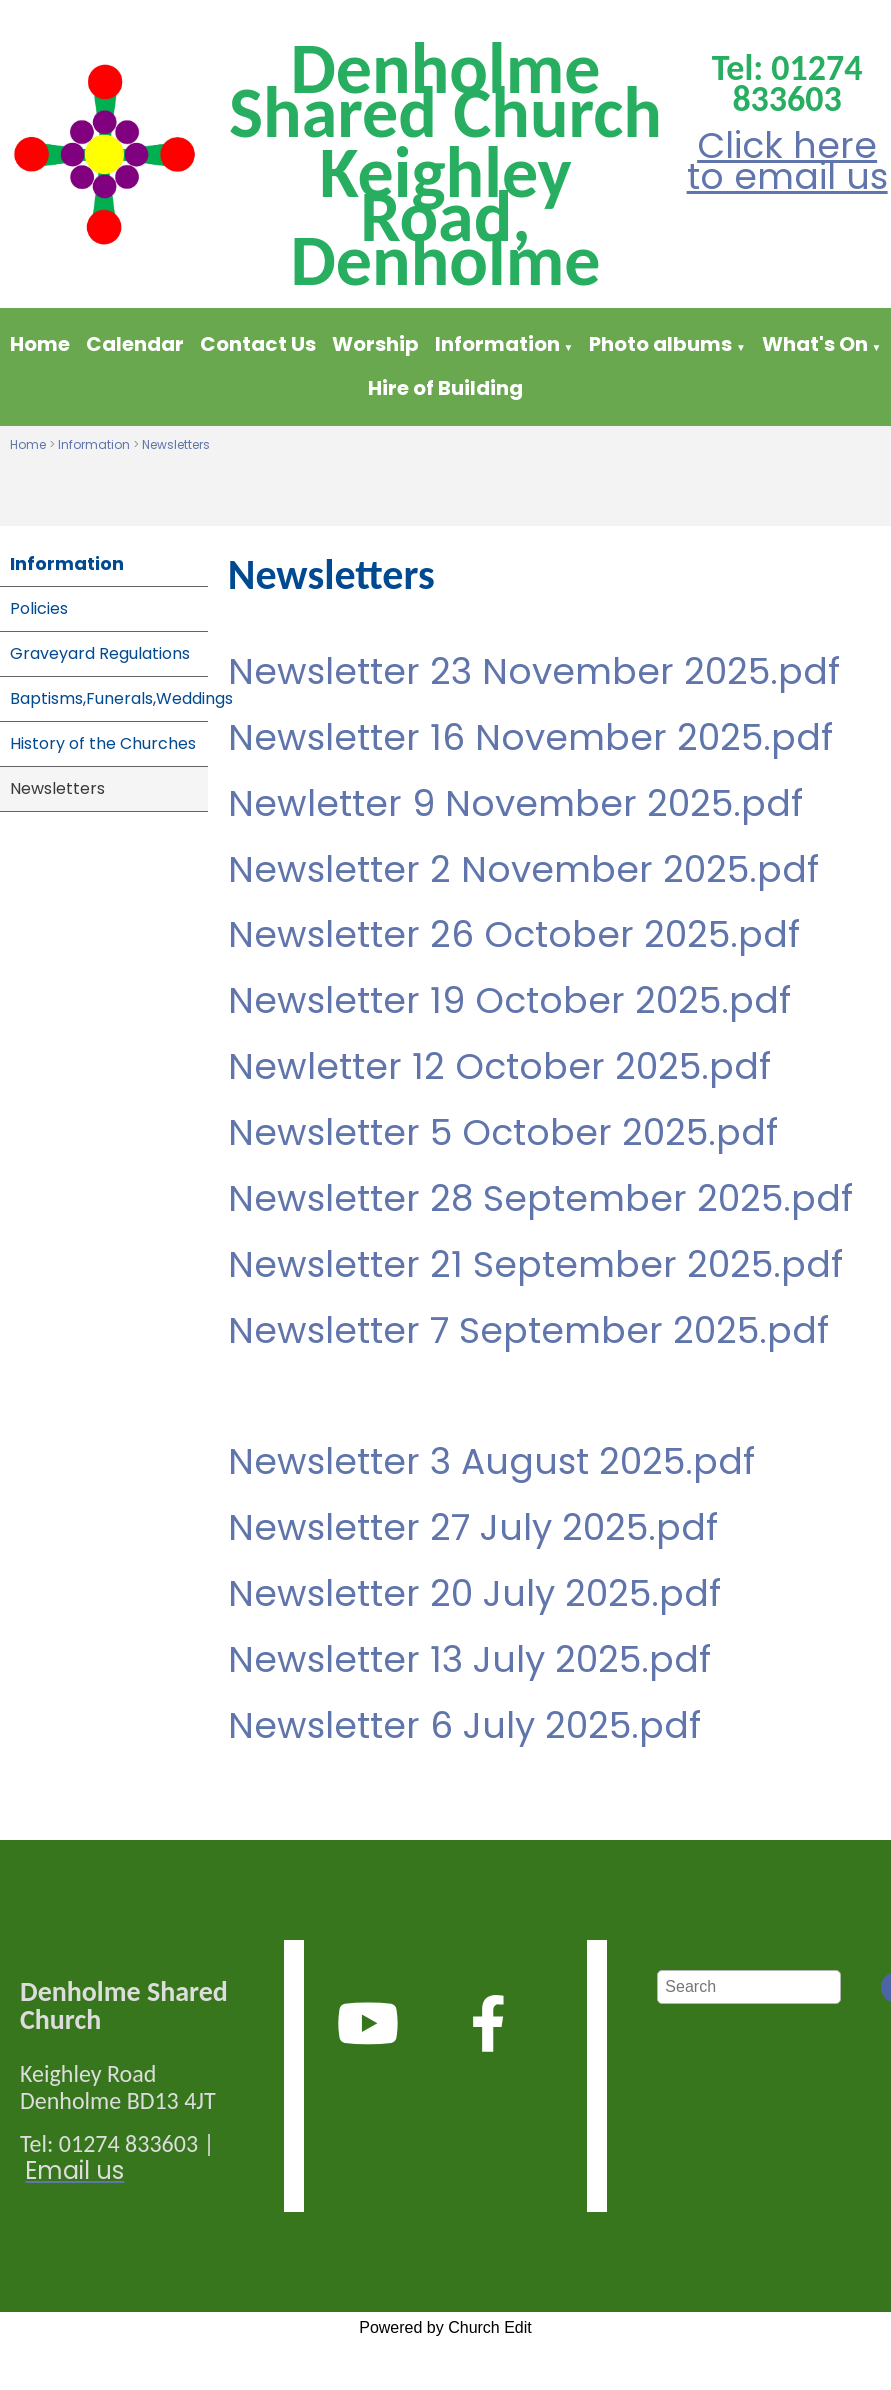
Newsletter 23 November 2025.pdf (534, 671)
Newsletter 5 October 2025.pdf (503, 1132)
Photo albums (660, 344)
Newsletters (176, 444)
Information (499, 344)
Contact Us (258, 344)
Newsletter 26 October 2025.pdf (514, 935)
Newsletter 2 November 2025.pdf (523, 869)
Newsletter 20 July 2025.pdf (474, 1593)
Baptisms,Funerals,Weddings (109, 698)
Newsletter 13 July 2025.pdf (469, 1659)
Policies (39, 608)
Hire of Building (445, 388)
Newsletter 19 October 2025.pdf (509, 1001)
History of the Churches (103, 743)
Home (40, 344)
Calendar (135, 344)
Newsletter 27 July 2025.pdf (473, 1528)
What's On (815, 344)
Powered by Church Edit (445, 2327)
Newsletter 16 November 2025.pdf (530, 737)
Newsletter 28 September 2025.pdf (540, 1198)
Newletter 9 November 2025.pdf (515, 803)
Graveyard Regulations (100, 653)
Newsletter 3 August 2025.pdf (491, 1462)
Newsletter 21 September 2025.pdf (535, 1264)
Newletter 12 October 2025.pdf (499, 1066)
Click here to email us (787, 161)
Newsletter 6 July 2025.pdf (464, 1725)
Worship (375, 344)
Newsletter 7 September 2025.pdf (528, 1330)
